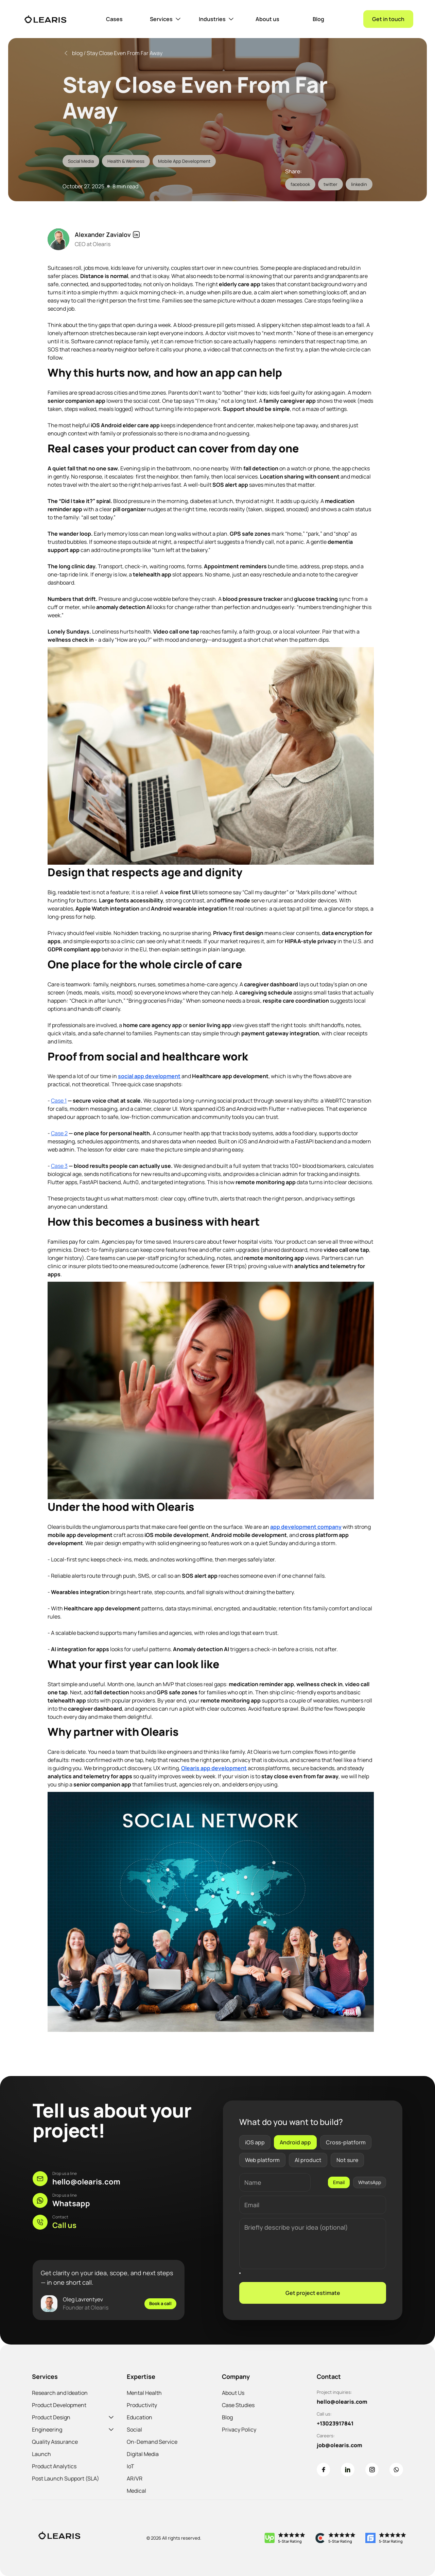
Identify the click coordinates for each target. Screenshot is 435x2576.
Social (134, 2429)
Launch (41, 2454)
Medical (136, 2490)
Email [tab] (339, 2182)
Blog (227, 2417)
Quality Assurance (55, 2441)
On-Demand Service (152, 2441)
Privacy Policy (239, 2429)
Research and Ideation (60, 2392)
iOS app (255, 2142)
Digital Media (143, 2454)
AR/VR (134, 2478)
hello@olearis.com (342, 2401)
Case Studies (238, 2405)
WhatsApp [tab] (369, 2182)
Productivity (142, 2405)
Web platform (262, 2160)
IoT (130, 2466)
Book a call (160, 2303)
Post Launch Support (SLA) (65, 2478)
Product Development (59, 2405)
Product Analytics (54, 2466)
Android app (295, 2142)
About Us (233, 2392)
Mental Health (144, 2392)
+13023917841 (335, 2423)
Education (139, 2417)
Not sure (347, 2160)
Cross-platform (346, 2142)
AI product (308, 2160)
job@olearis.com (339, 2445)
